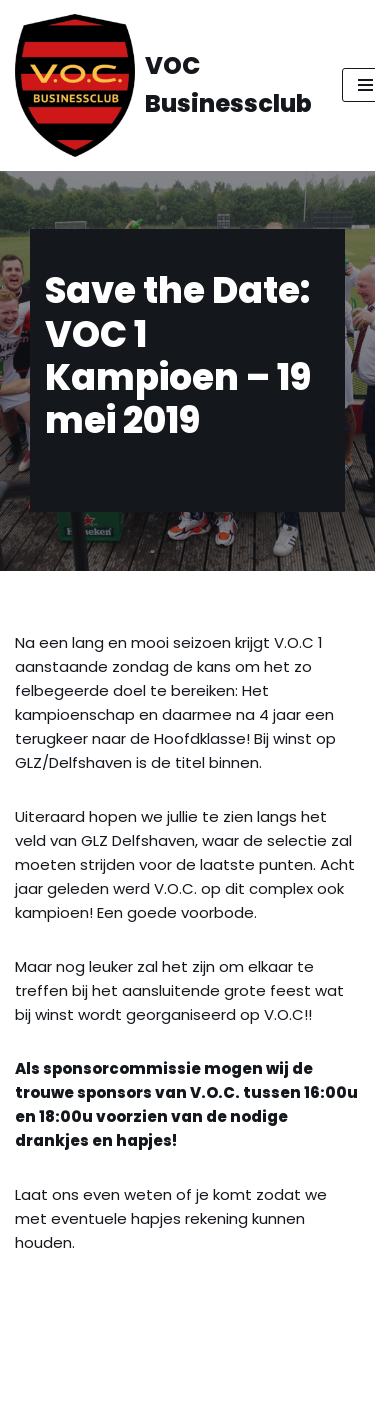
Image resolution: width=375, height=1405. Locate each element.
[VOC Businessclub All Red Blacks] (163, 85)
